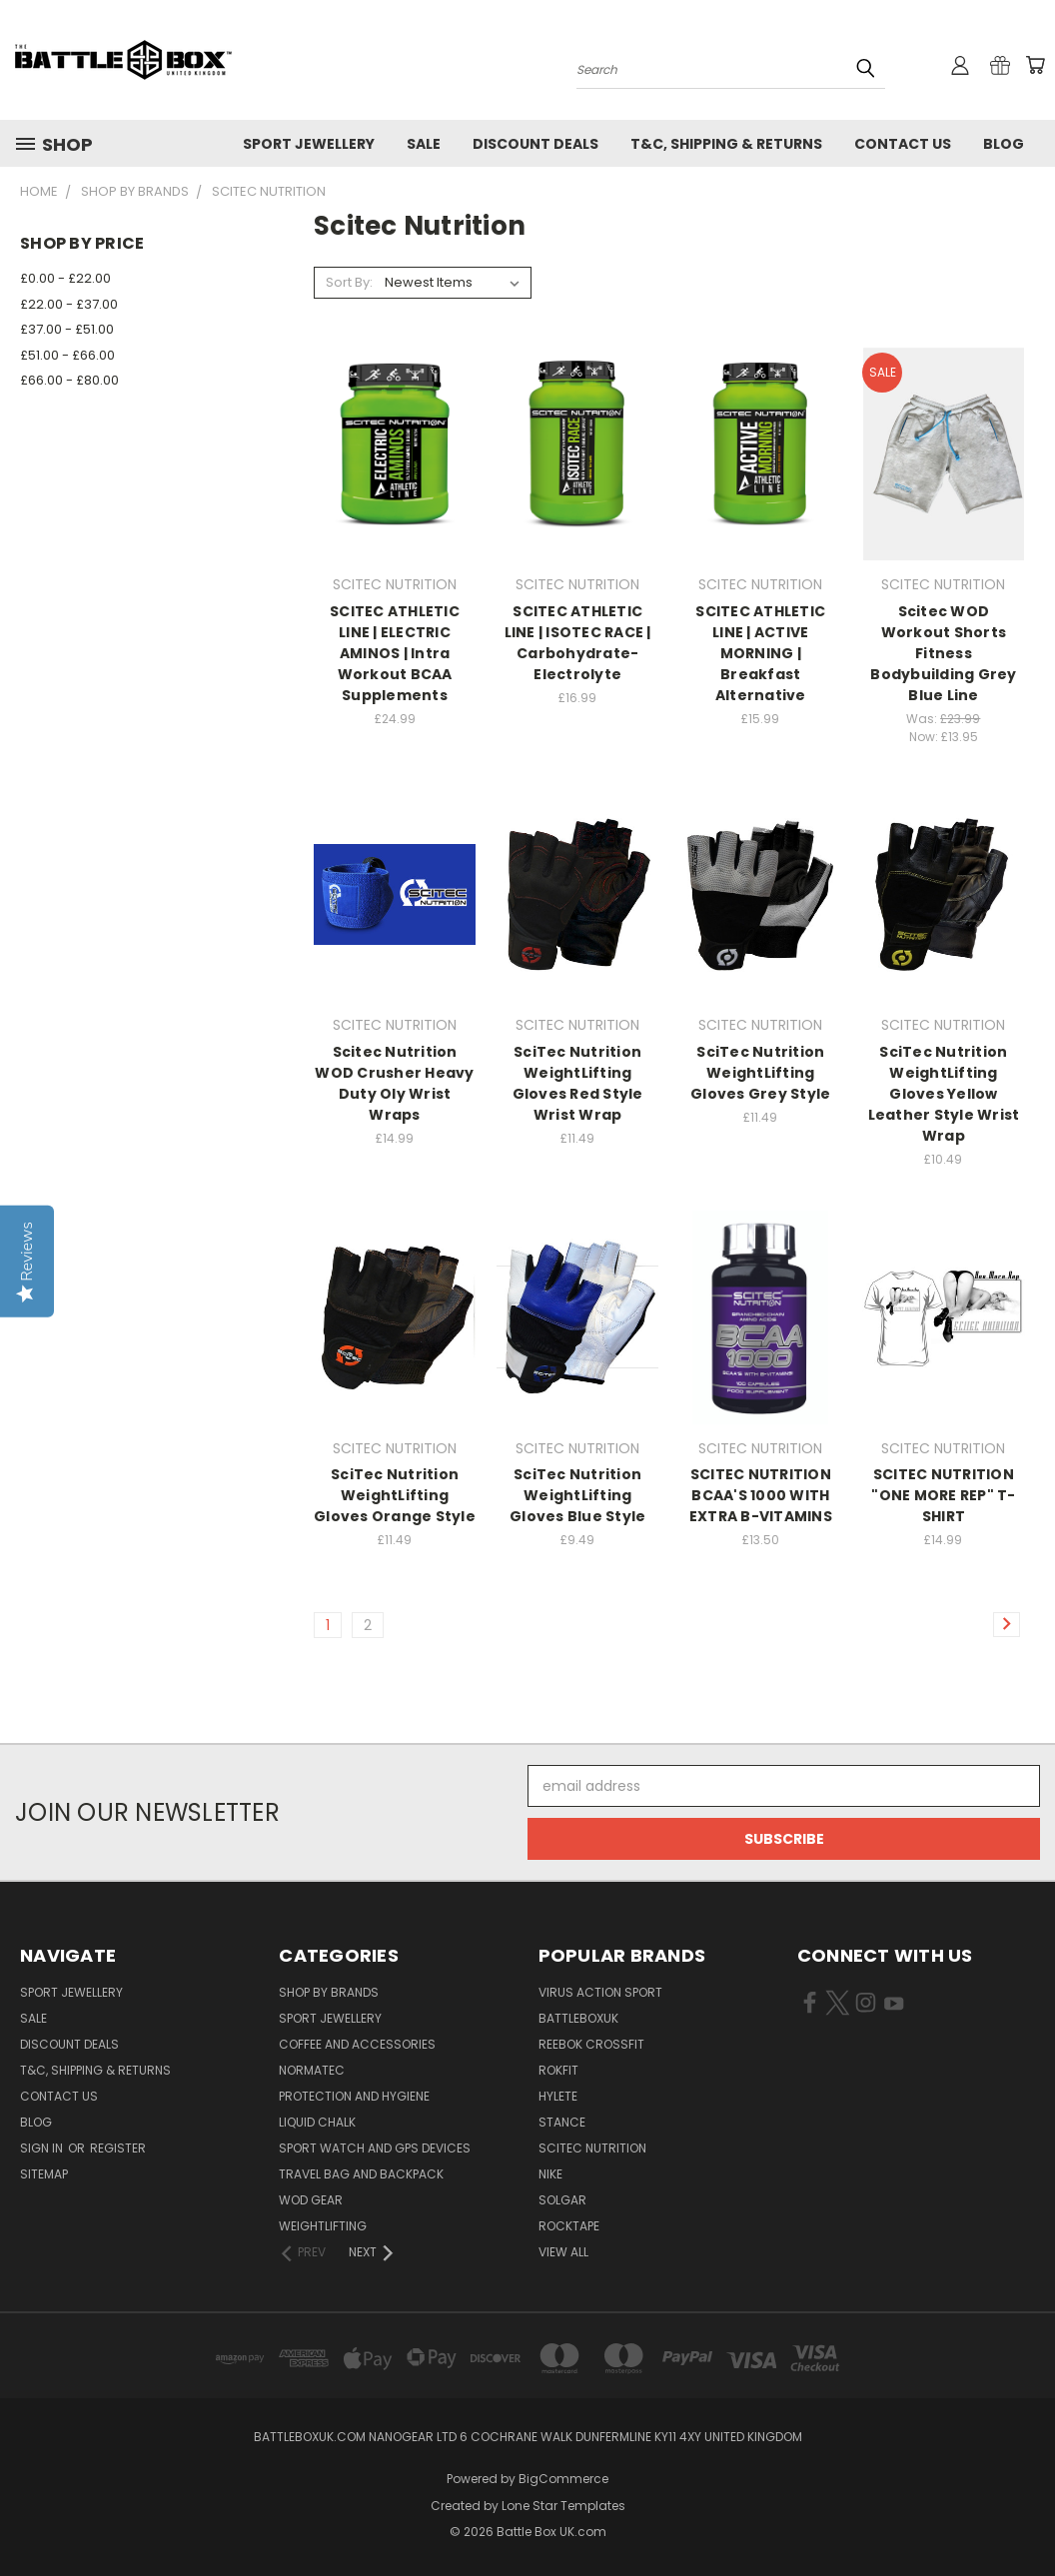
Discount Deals (535, 144)
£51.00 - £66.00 (67, 355)
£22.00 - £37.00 (69, 304)
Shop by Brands (329, 1992)
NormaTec (312, 2070)
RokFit (558, 2070)
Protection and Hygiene (354, 2096)
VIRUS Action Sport (600, 1992)
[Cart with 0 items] (1035, 65)
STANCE (561, 2122)
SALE (424, 144)
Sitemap (44, 2173)
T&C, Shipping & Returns (726, 144)
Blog (1003, 144)
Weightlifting (323, 2225)
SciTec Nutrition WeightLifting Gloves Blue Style (577, 1495)
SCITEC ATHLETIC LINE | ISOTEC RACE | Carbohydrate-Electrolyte (578, 642)
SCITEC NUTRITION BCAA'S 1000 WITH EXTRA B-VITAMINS (760, 1495)
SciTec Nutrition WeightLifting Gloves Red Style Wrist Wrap (578, 1083)
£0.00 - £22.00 (65, 278)
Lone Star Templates (563, 2505)
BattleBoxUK (578, 2018)
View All (563, 2251)
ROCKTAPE (568, 2225)
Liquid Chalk (317, 2122)
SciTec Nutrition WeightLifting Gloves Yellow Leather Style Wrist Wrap (944, 1094)
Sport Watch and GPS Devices (375, 2148)
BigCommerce (563, 2478)
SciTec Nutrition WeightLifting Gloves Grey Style (760, 1073)
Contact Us (902, 144)
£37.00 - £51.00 (67, 329)
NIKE (550, 2173)
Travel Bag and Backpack (361, 2173)
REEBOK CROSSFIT (591, 2044)
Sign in (43, 2148)
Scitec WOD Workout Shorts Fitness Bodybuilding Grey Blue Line (943, 653)
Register (118, 2148)
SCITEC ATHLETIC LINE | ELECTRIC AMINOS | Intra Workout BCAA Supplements (395, 653)
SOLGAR (562, 2199)
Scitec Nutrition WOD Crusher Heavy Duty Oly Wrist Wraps (394, 1083)
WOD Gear (311, 2199)
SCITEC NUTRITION (592, 2148)
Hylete (557, 2096)
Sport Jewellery (309, 144)
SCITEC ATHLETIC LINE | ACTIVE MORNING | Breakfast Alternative (760, 653)
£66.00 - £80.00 (69, 380)
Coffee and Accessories (357, 2044)
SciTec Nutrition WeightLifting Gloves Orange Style (395, 1495)
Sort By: (349, 282)
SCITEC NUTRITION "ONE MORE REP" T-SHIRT (943, 1495)
